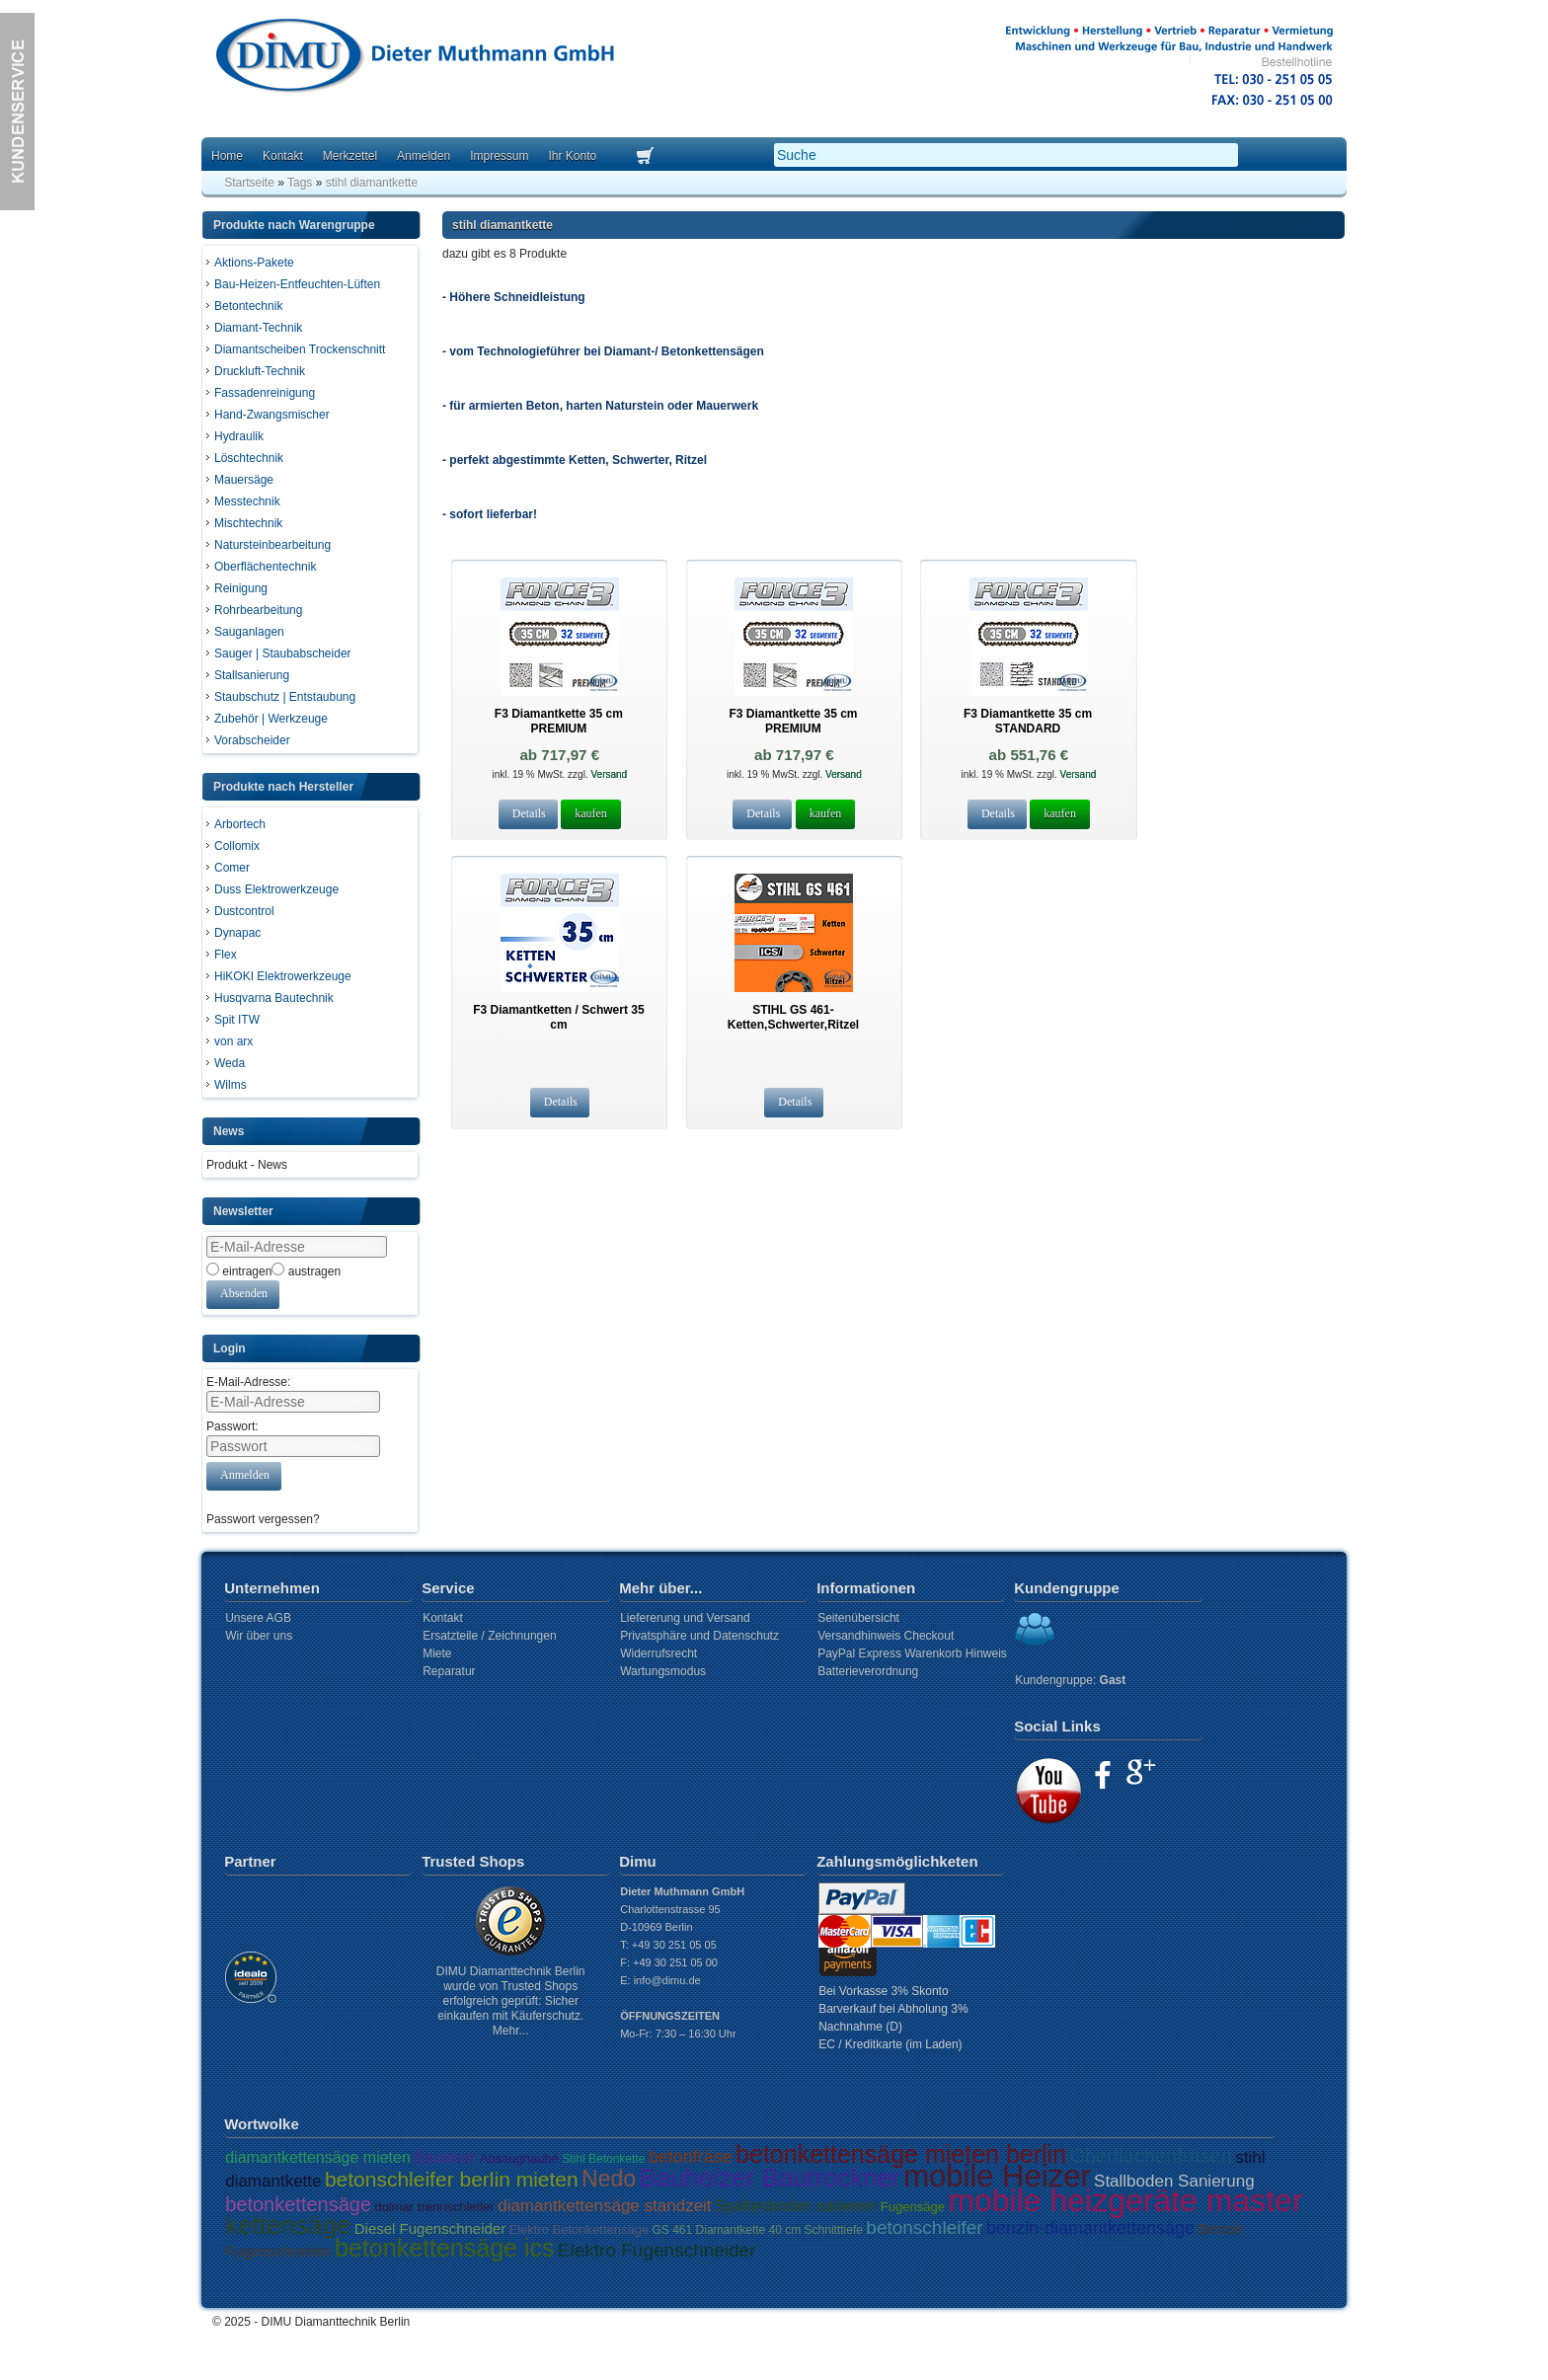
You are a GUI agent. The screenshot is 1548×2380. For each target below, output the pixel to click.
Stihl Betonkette (603, 2159)
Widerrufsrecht (658, 1653)
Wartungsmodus (663, 1671)
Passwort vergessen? (263, 1519)
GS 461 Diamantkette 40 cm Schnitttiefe (758, 2230)
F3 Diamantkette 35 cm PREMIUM (559, 721)
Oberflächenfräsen (1150, 2156)
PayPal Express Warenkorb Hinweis (912, 1653)
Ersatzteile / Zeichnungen (489, 1636)
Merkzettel (350, 156)
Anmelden (423, 156)
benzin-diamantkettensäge (1090, 2228)
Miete (437, 1653)
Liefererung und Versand (684, 1618)
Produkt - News (246, 1165)
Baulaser (445, 2157)
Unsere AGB (258, 1618)
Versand (607, 774)
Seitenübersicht (858, 1618)
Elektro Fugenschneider (657, 2250)
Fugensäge (913, 2206)
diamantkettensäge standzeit (604, 2205)
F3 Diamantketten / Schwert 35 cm (558, 1017)
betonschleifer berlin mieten (452, 2179)
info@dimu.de (667, 1980)
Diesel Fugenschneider (429, 2228)
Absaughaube (519, 2158)
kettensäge (287, 2225)
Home (227, 156)
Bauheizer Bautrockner (769, 2177)
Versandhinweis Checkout (885, 1636)
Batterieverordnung (867, 1671)
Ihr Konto (572, 156)
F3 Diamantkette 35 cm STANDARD (1028, 721)
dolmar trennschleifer (434, 2206)
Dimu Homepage (413, 59)
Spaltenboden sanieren (796, 2205)
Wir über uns (258, 1636)
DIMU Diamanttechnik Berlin (336, 2322)
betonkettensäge (298, 2204)
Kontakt (283, 156)
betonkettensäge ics (444, 2248)
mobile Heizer (997, 2176)
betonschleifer (924, 2227)
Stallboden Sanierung (1174, 2181)
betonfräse (691, 2157)
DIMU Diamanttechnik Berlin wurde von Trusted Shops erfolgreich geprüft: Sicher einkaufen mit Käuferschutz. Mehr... (510, 2000)
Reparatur (449, 1671)
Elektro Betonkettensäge (579, 2229)
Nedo (608, 2178)
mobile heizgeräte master (1125, 2200)
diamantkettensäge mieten (318, 2157)
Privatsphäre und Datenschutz (699, 1636)
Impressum (499, 156)
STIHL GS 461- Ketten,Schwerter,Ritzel (793, 1017)
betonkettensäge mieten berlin (900, 2154)
